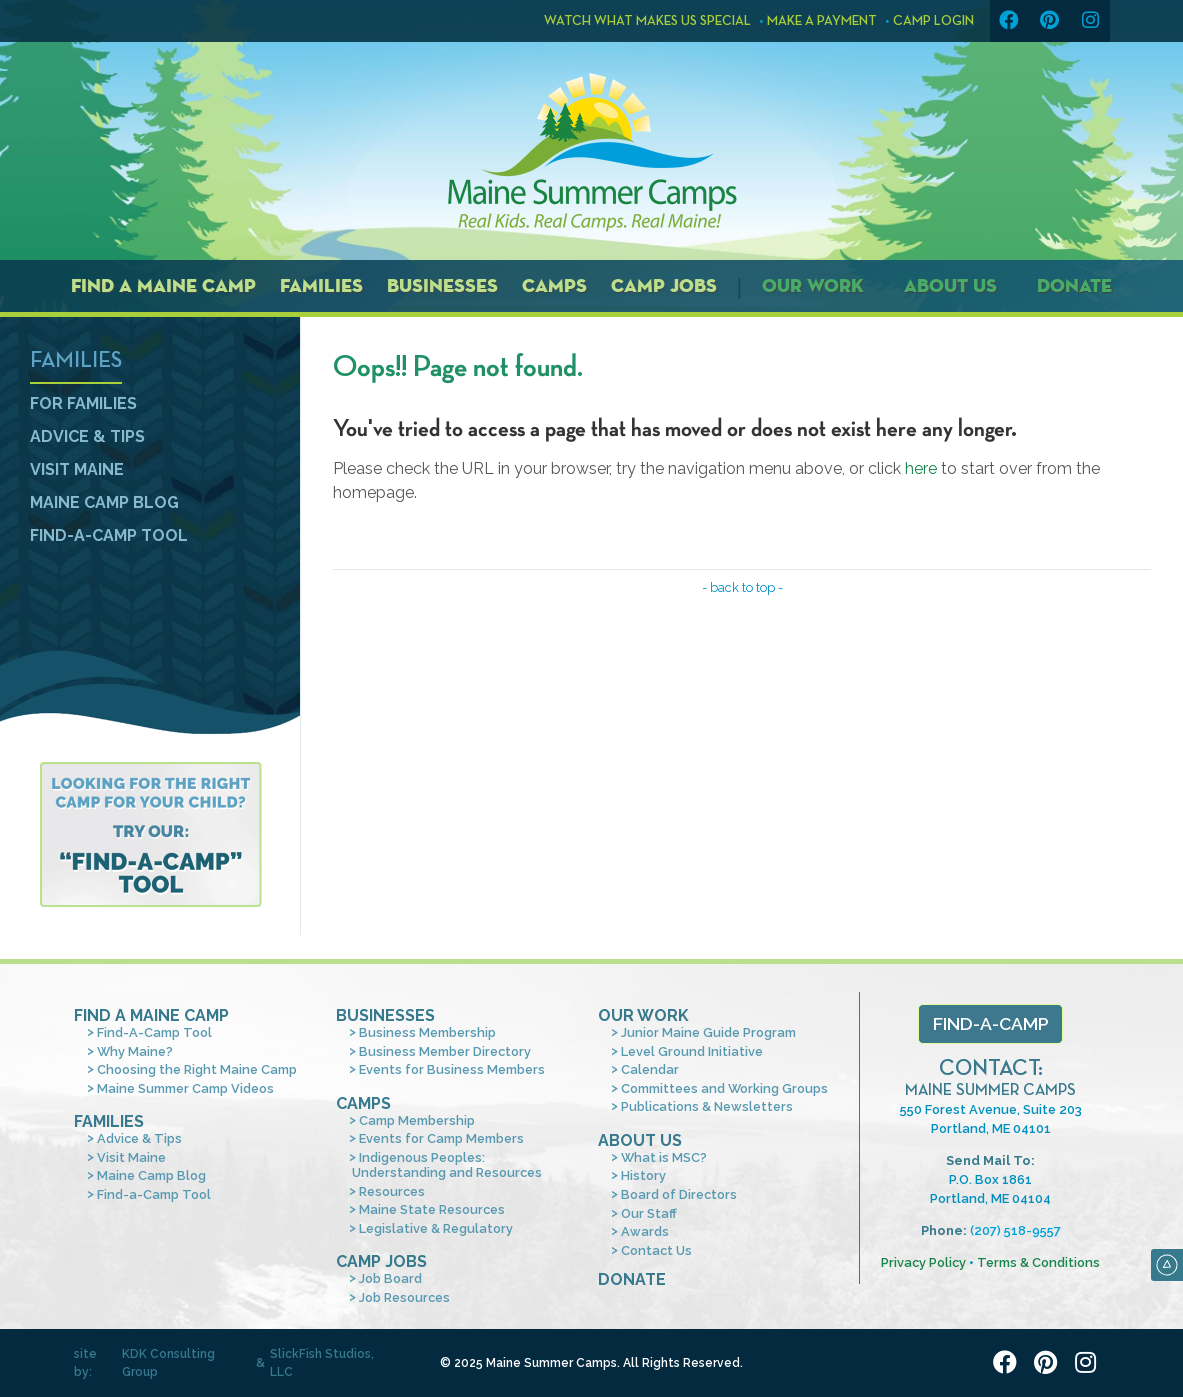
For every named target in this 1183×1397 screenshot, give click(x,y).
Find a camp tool (150, 834)
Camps (554, 285)
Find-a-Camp (991, 1023)
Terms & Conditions (1038, 1262)
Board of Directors (679, 1194)
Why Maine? (135, 1051)
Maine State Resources (432, 1209)
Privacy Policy (923, 1262)
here (921, 468)
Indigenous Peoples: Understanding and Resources (447, 1165)
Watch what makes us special (639, 21)
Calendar (650, 1069)
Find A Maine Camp (151, 1015)
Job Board (390, 1278)
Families (321, 285)
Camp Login (933, 21)
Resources (392, 1191)
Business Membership (427, 1032)
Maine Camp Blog (104, 502)
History (643, 1175)
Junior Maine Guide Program (708, 1032)
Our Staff (649, 1213)
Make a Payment (822, 21)
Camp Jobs (664, 285)
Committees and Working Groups (724, 1088)
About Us (950, 285)
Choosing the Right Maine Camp (197, 1069)
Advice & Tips (87, 436)
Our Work (813, 285)
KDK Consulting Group (168, 1363)
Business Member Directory (445, 1051)
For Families (83, 403)
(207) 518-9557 (1015, 1230)
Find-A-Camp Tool (154, 1032)
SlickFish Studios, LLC (322, 1363)
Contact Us (656, 1250)
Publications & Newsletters (707, 1106)
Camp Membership (417, 1120)
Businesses (442, 285)
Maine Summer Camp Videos (185, 1088)
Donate (1074, 285)
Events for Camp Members (441, 1138)
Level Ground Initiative (692, 1051)
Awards (645, 1231)
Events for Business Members (452, 1069)
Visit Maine (77, 469)
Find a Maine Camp (163, 285)
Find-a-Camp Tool (109, 535)
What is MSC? (664, 1157)
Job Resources (404, 1297)
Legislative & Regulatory (436, 1228)
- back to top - (742, 587)
